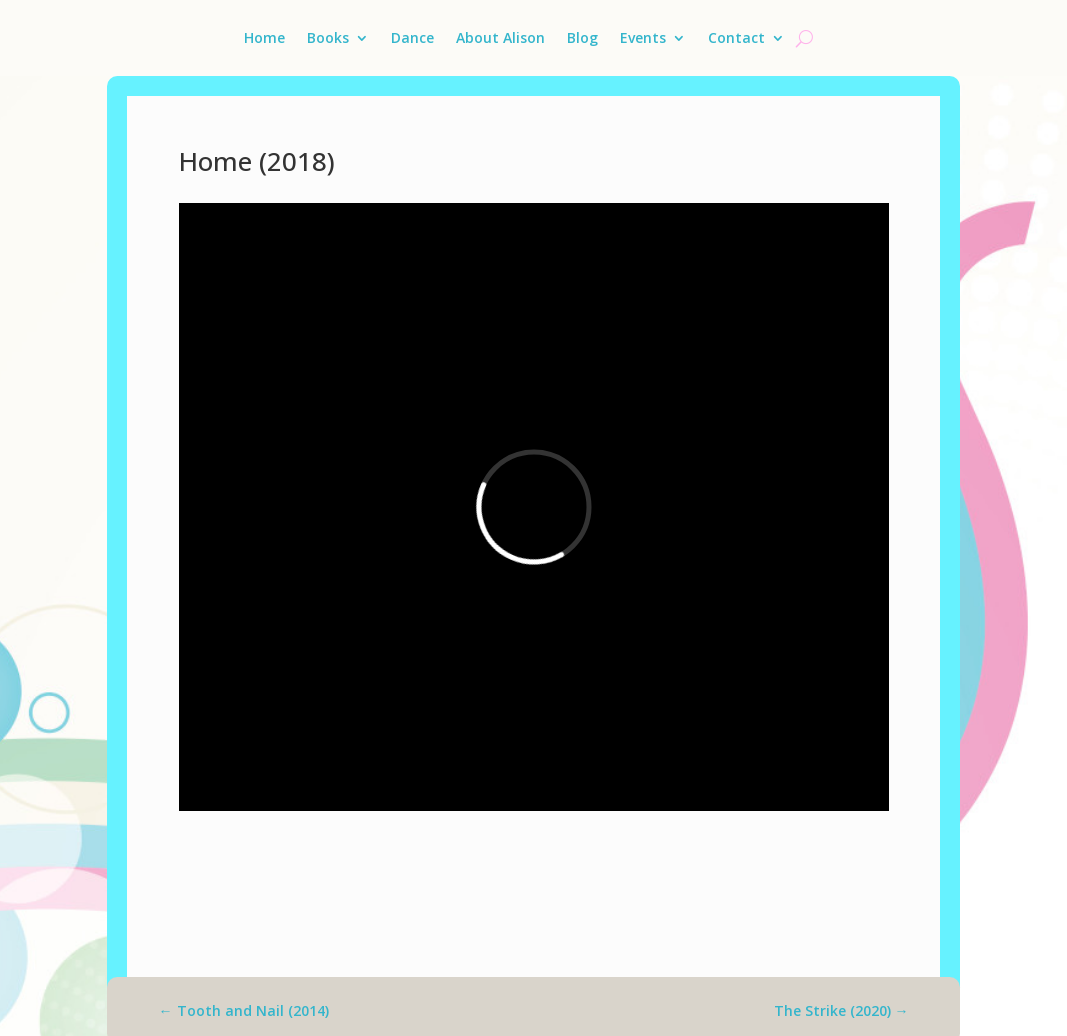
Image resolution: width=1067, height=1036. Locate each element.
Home (264, 37)
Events (643, 37)
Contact (736, 37)
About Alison (500, 37)
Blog (582, 37)
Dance (412, 37)
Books (328, 37)
